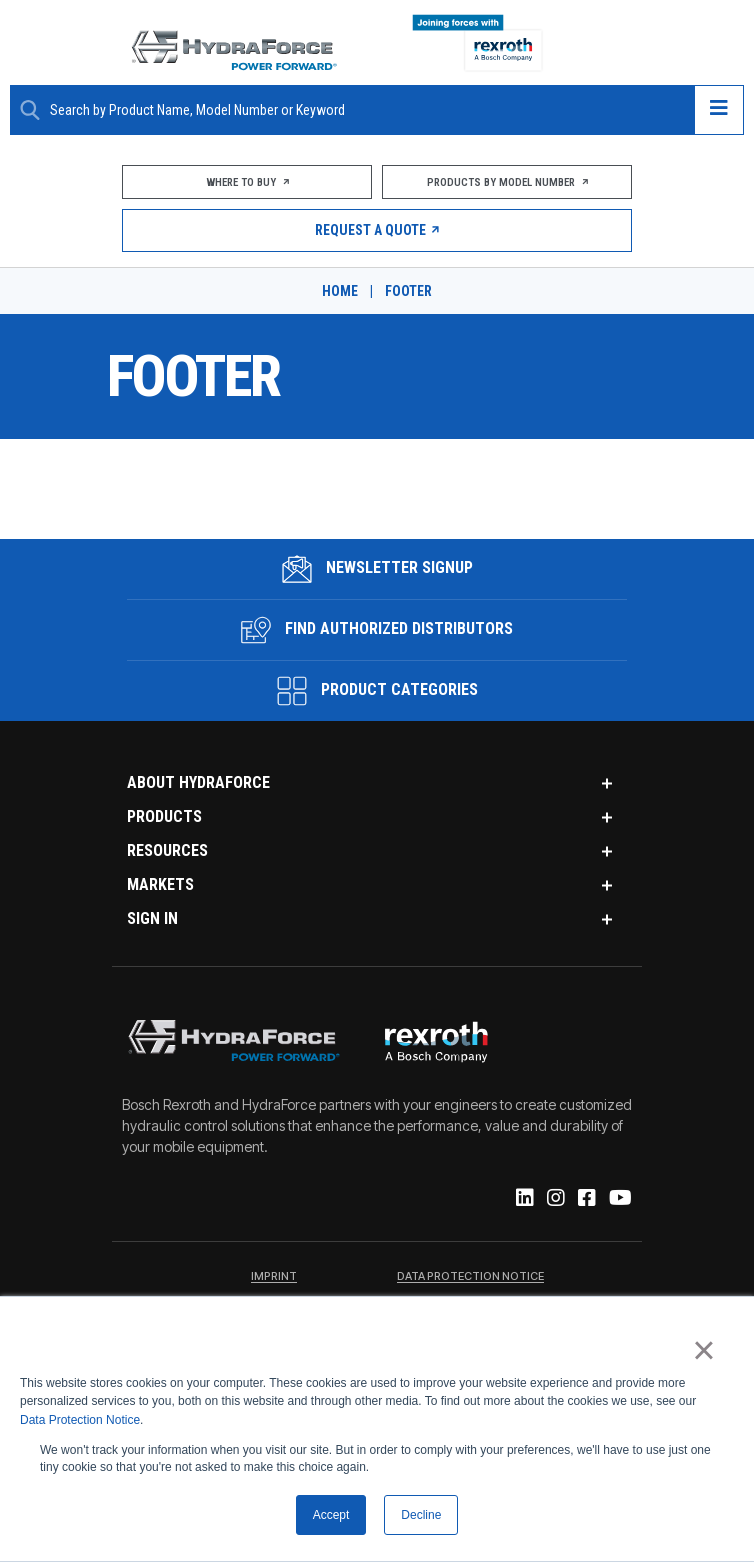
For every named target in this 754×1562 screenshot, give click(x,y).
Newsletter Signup (377, 569)
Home (340, 291)
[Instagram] (554, 1199)
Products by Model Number (508, 182)
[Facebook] (585, 1199)
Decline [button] (421, 1515)
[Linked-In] (523, 1199)
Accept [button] (331, 1515)
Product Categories (377, 691)
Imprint (274, 1277)
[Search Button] (30, 110)
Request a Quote (377, 230)
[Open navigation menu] (719, 110)
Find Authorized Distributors (377, 630)
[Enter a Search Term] (364, 110)
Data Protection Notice (80, 1420)
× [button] (703, 1350)
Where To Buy (246, 182)
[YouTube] (619, 1199)
